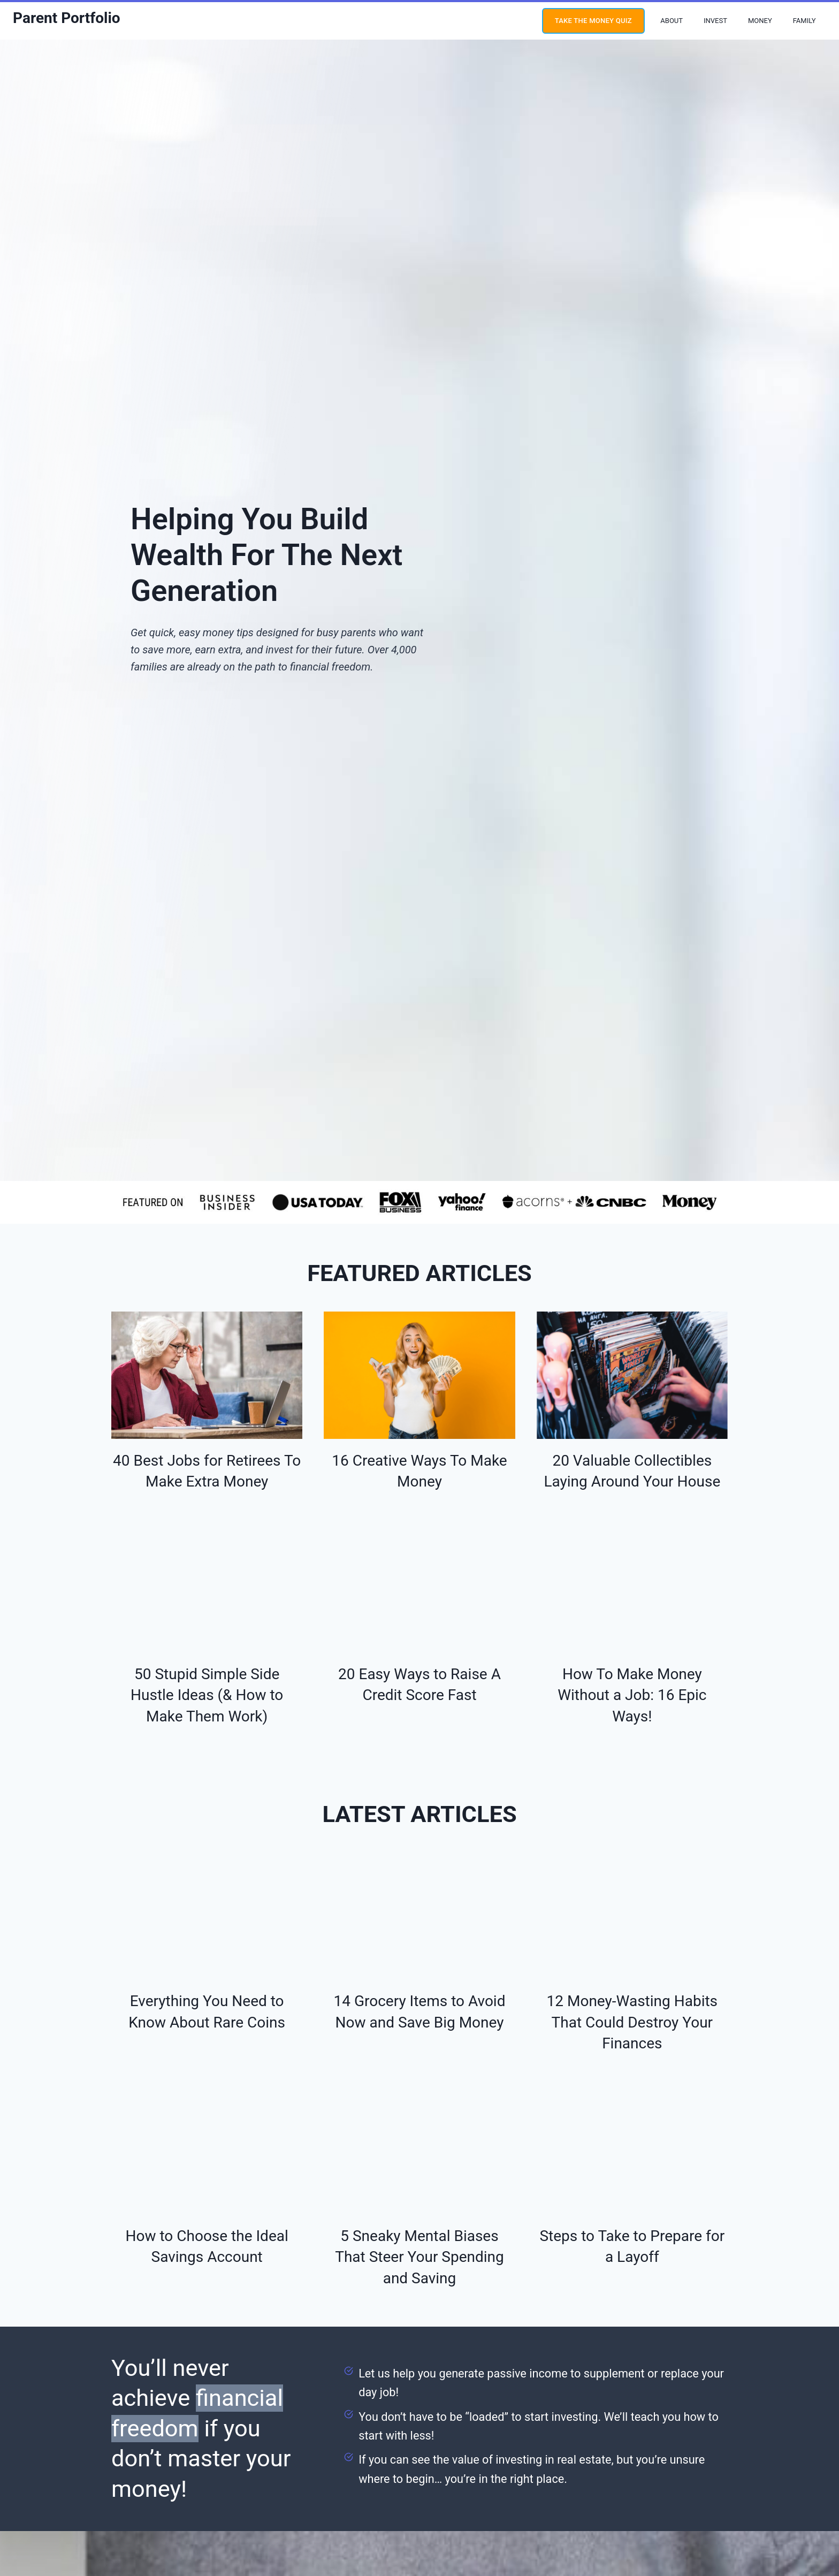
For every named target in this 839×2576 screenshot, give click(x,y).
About (671, 21)
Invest (715, 21)
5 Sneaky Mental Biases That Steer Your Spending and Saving (419, 2225)
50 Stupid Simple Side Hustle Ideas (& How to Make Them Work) (207, 1681)
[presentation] (206, 1368)
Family (804, 21)
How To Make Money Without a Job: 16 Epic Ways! (632, 1681)
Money (760, 21)
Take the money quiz (593, 21)
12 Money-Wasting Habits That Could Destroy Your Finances (632, 1997)
